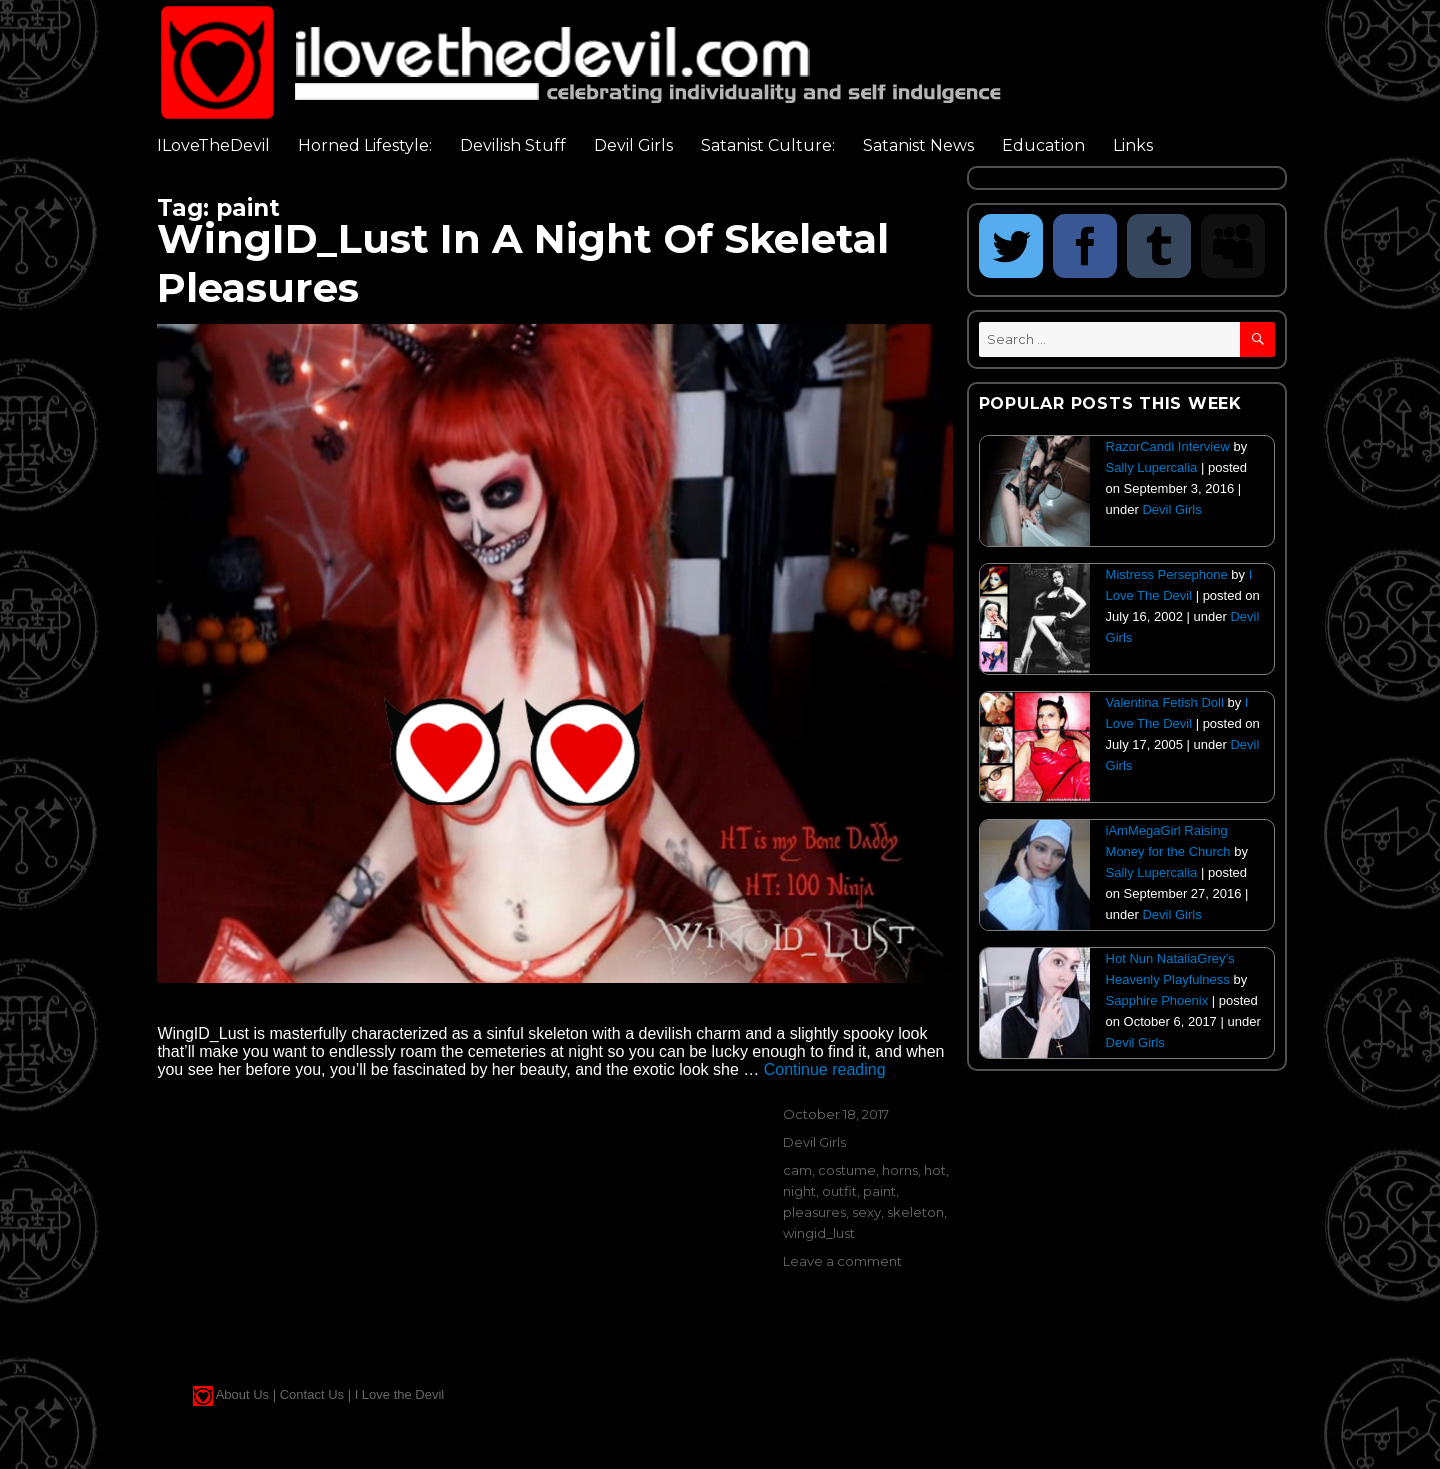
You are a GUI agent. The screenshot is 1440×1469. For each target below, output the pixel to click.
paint (879, 1191)
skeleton (915, 1212)
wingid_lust (819, 1233)
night (799, 1191)
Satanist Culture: (768, 145)
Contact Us (312, 1394)
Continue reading (825, 1069)
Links (1133, 145)
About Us (242, 1394)
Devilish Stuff (513, 145)
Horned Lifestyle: (365, 145)
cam (797, 1170)
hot (935, 1170)
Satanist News (918, 145)
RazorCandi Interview (1168, 446)
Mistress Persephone (1167, 574)
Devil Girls (633, 145)
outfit (839, 1191)
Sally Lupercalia (1152, 467)
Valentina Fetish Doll (1165, 702)
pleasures (814, 1212)
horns (900, 1170)
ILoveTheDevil (213, 145)
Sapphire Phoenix (1157, 1000)
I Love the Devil (400, 1394)
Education (1043, 145)
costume (847, 1170)
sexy (866, 1212)
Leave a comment (842, 1261)
